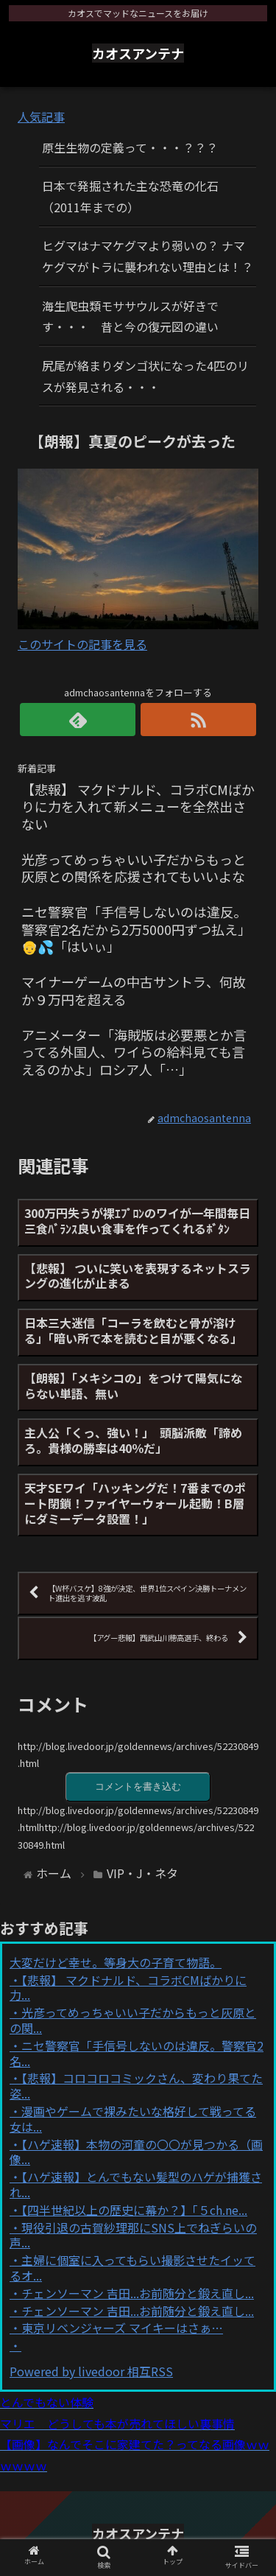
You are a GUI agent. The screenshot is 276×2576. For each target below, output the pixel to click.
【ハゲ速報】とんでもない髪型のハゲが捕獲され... (136, 2184)
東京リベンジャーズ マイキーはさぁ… (122, 2328)
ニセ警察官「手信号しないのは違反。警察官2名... (136, 2053)
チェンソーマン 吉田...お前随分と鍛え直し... (137, 2293)
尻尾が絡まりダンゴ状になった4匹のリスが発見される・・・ (145, 376)
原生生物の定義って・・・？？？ (130, 147)
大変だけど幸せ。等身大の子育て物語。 (116, 1962)
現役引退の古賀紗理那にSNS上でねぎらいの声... (133, 2235)
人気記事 (41, 116)
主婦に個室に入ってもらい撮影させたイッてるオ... (132, 2267)
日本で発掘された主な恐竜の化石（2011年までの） (130, 196)
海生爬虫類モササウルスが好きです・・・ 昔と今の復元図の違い (130, 316)
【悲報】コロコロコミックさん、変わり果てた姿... (136, 2085)
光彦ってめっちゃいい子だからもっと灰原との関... (133, 2020)
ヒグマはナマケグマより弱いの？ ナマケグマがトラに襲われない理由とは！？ (147, 256)
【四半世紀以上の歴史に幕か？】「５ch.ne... (134, 2210)
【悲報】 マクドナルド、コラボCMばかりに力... (128, 1987)
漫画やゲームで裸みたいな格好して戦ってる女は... (133, 2118)
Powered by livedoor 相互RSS (91, 2371)
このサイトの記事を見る (82, 644)
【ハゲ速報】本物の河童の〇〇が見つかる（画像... (136, 2152)
